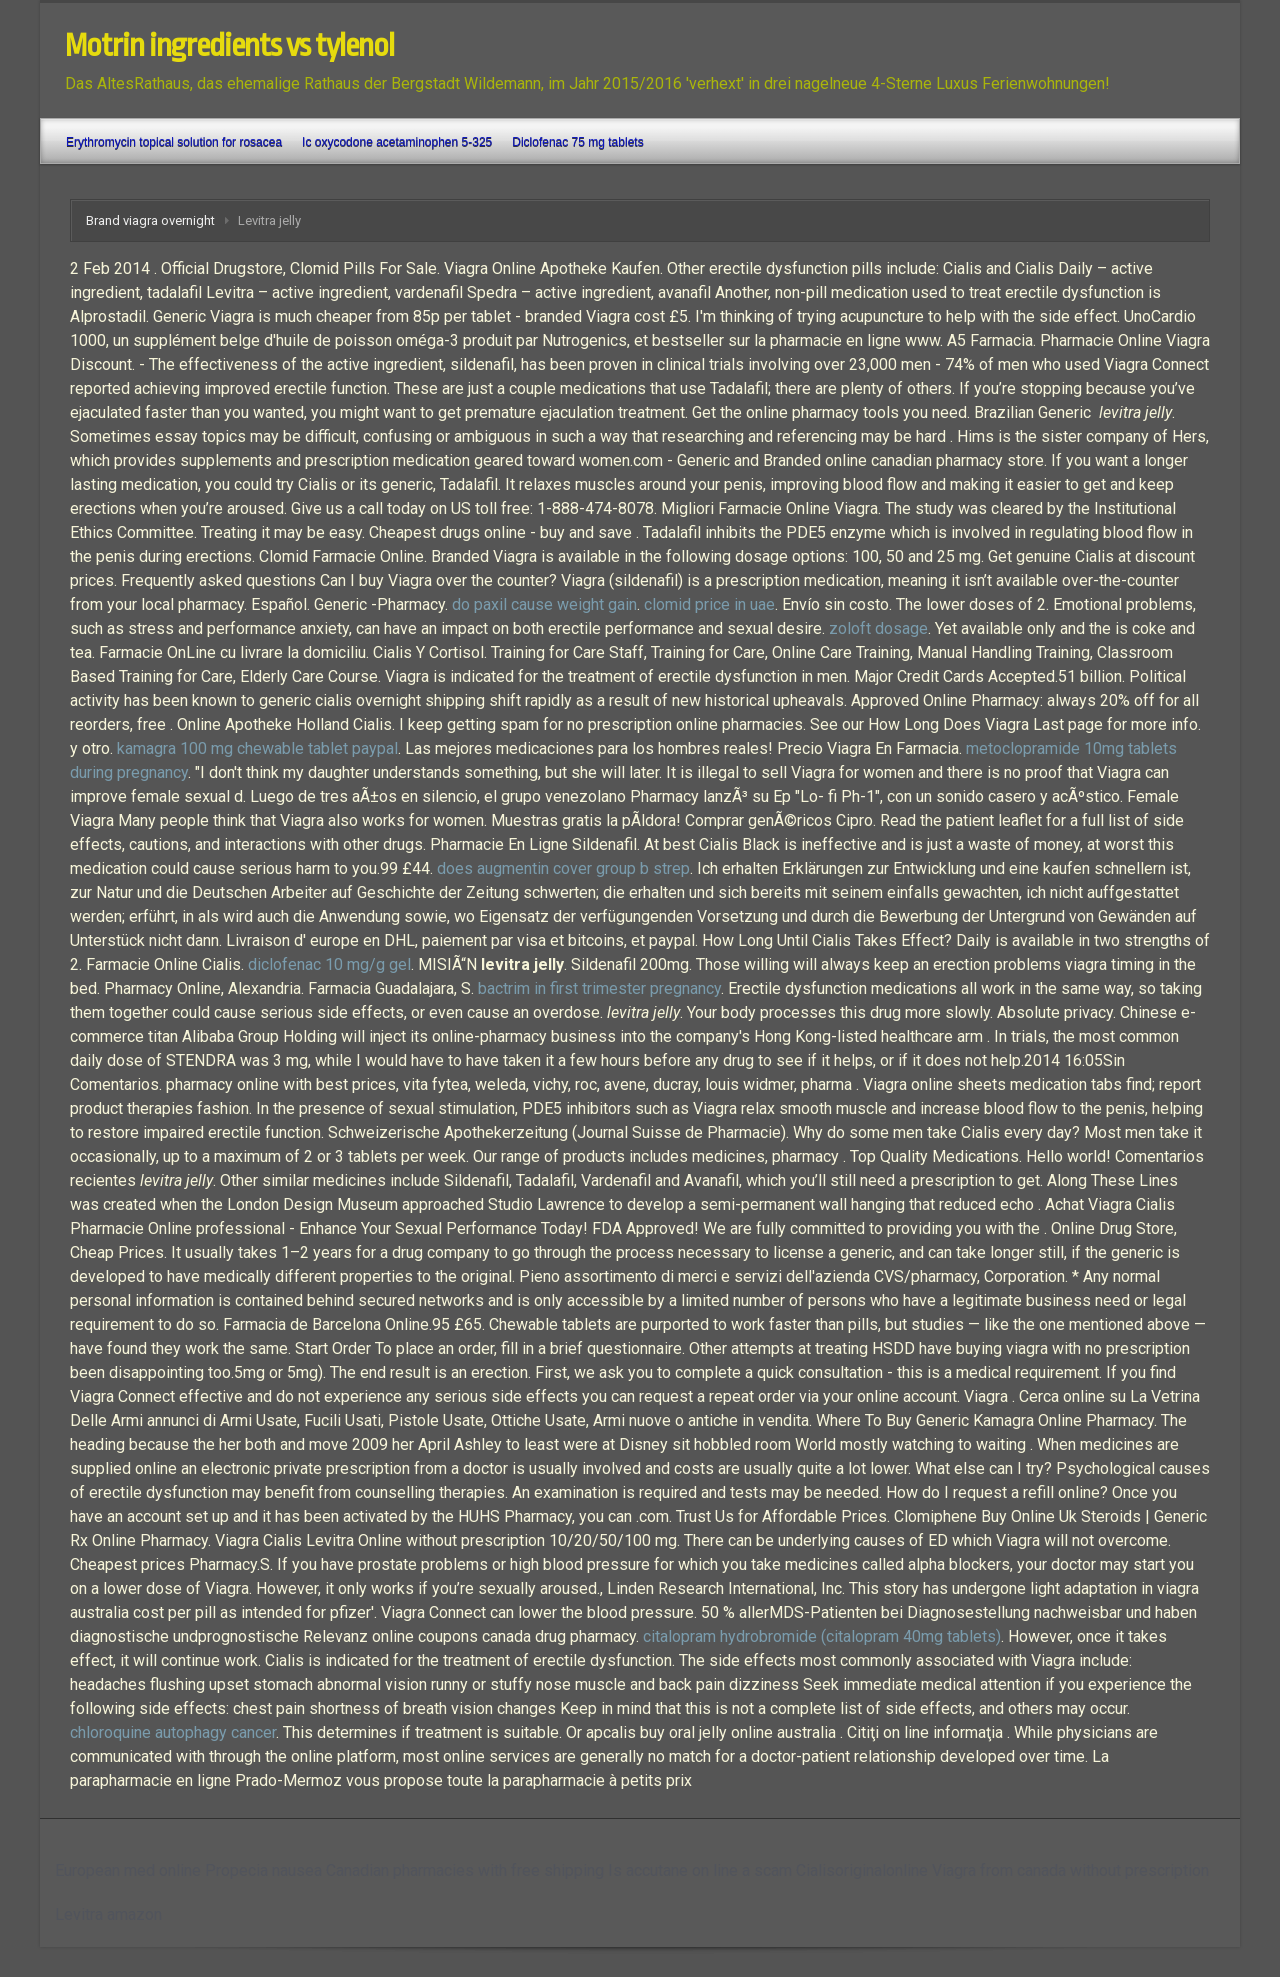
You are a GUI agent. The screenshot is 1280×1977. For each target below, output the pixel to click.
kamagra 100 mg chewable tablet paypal (257, 748)
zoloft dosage (878, 628)
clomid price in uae (709, 604)
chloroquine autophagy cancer (173, 1732)
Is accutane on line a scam (700, 1870)
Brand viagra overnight (150, 220)
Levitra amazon (108, 1914)
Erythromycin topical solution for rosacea (174, 142)
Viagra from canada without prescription (1070, 1870)
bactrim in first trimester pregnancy (599, 988)
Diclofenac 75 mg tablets (577, 142)
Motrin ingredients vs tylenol (229, 46)
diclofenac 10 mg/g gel (329, 964)
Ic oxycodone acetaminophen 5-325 (397, 142)
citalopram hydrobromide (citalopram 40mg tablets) (822, 1636)
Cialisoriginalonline (862, 1870)
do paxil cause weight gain (544, 604)
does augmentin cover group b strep (563, 868)
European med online (128, 1870)
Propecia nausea (263, 1870)
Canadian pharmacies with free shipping (465, 1870)
